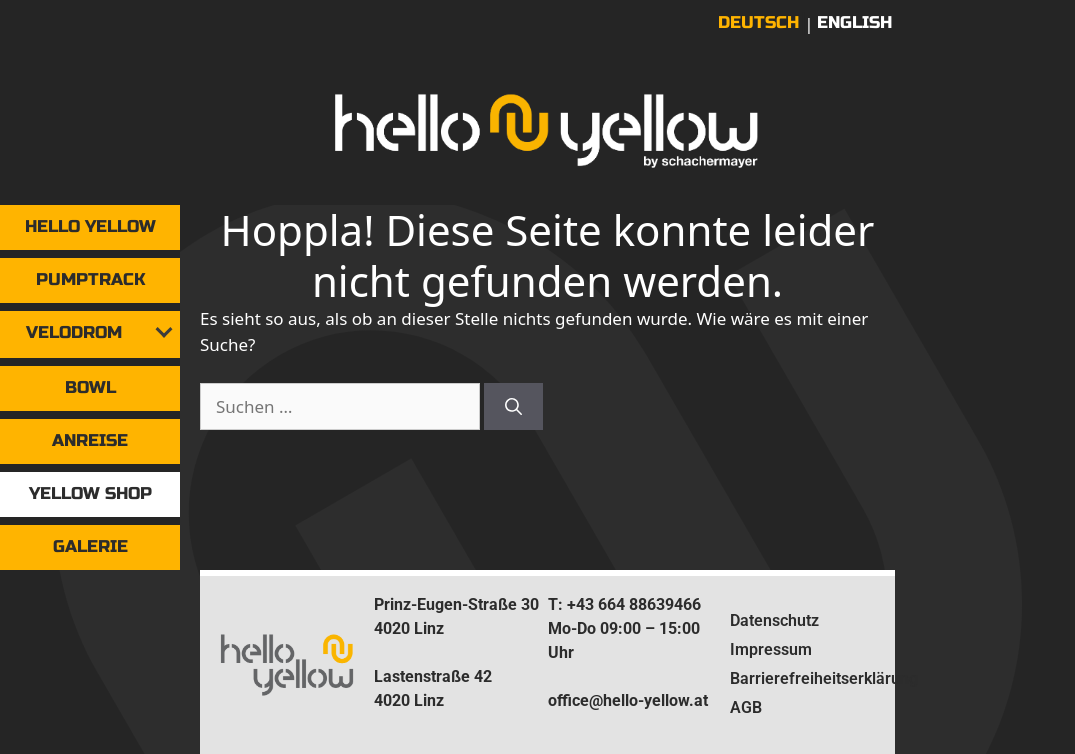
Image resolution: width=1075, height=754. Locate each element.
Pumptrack (90, 279)
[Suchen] (513, 407)
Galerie (90, 546)
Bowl (90, 387)
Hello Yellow (90, 226)
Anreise (90, 440)
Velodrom (74, 332)
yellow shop (90, 493)
